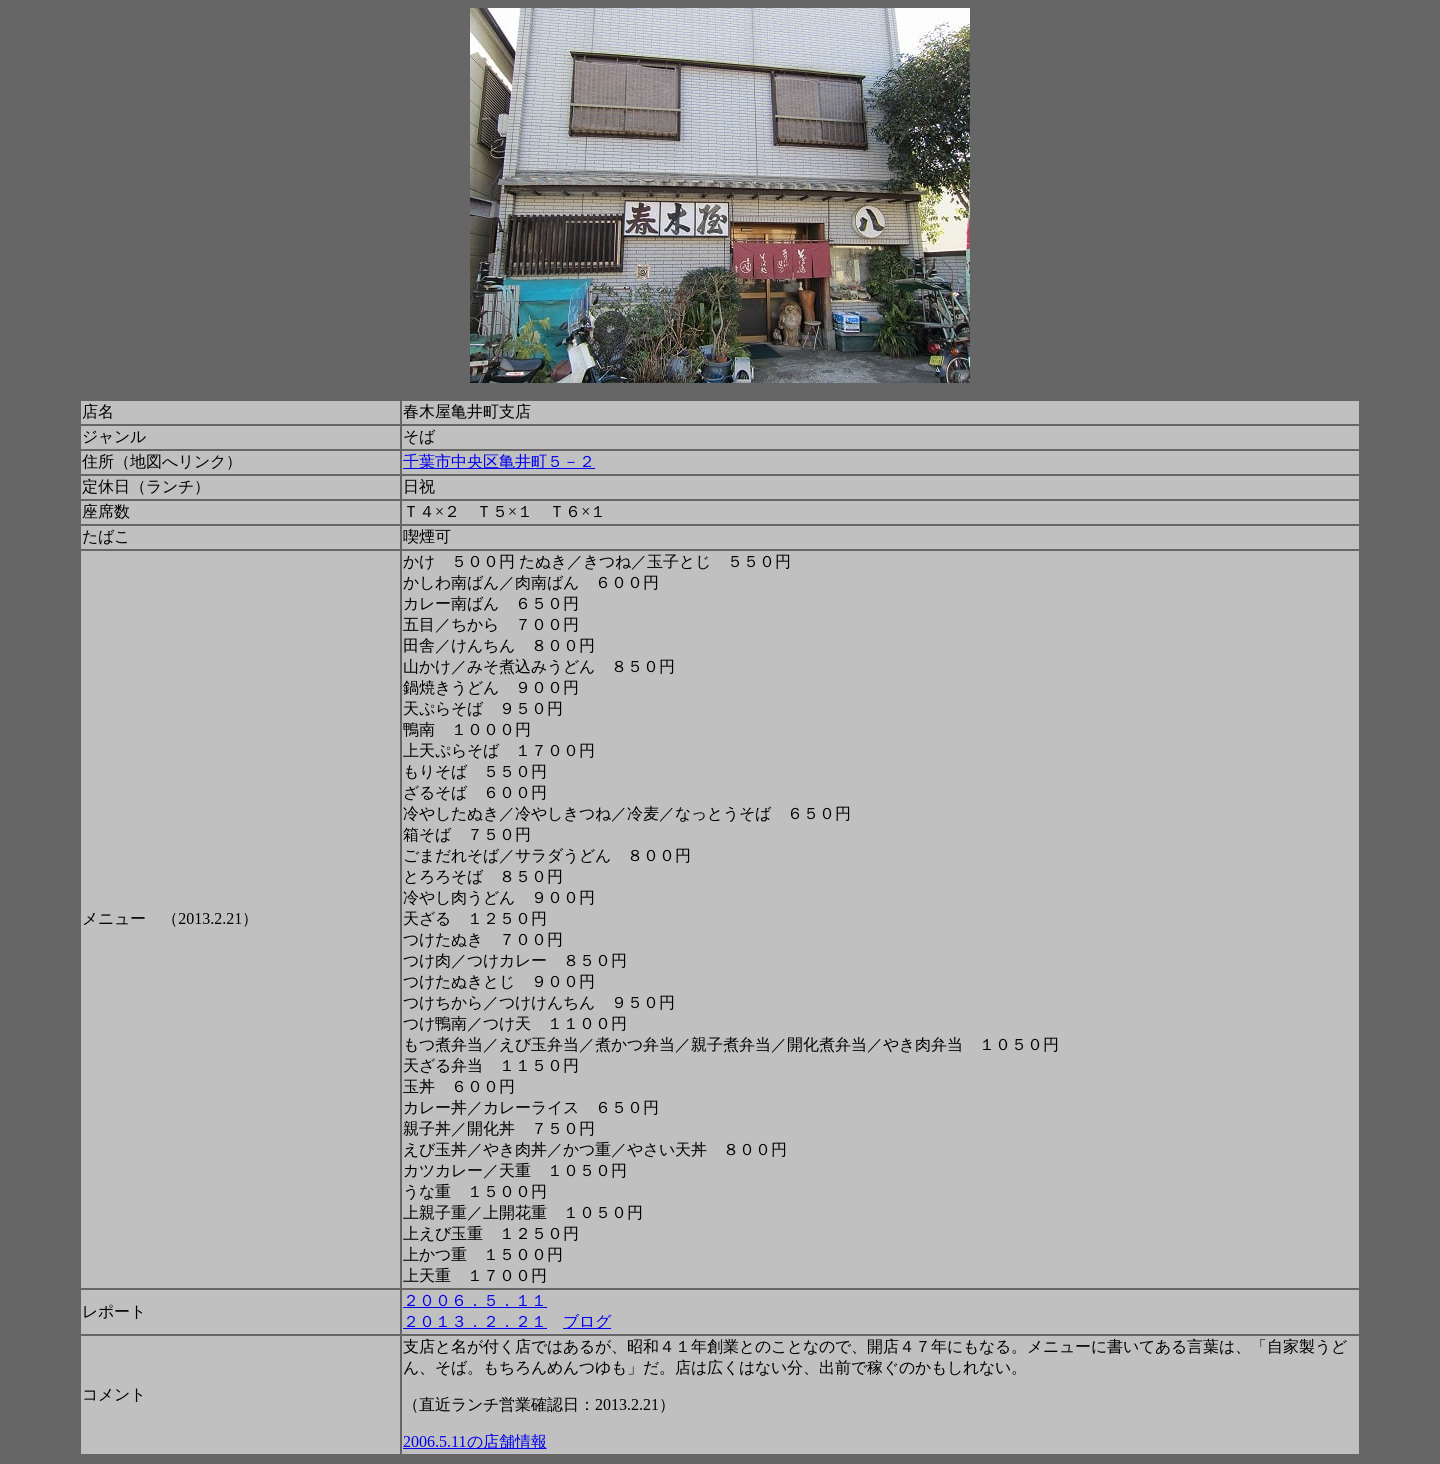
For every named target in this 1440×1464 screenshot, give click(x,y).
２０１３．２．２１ (475, 1321)
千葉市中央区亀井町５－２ (499, 461)
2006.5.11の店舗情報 (474, 1441)
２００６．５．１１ (475, 1300)
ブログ (587, 1321)
